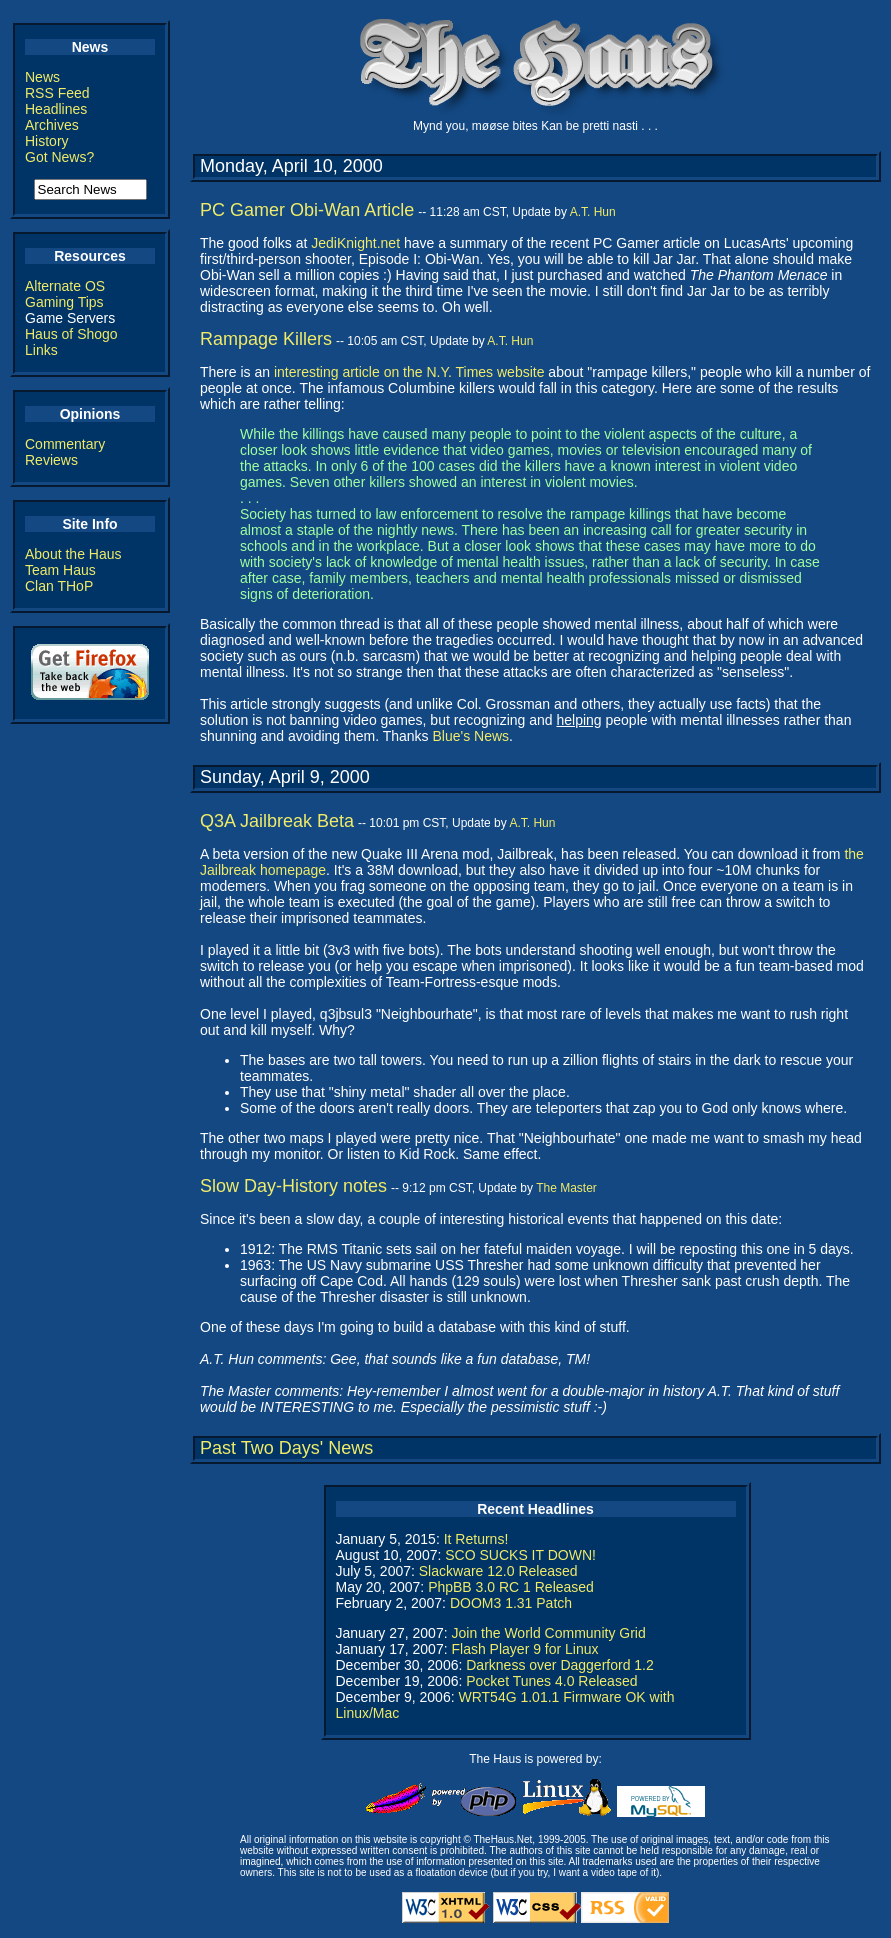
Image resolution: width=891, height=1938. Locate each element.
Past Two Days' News (286, 1448)
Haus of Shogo (71, 334)
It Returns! (476, 1539)
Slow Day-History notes (293, 1186)
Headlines (56, 109)
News (42, 77)
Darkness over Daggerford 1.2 (560, 1665)
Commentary (65, 444)
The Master (566, 1188)
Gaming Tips (64, 302)
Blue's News (470, 736)
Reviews (51, 460)
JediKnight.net (355, 243)
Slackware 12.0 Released (498, 1571)
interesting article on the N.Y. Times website (409, 372)
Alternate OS (65, 286)
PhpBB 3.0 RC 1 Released (511, 1587)
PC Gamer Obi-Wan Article (307, 210)
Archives (52, 125)
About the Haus (73, 554)
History (47, 141)
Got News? (59, 157)
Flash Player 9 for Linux (524, 1649)
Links (41, 350)
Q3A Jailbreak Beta (277, 821)
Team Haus (60, 570)
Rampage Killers (266, 339)
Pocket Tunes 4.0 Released (551, 1681)
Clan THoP (59, 586)
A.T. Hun (593, 212)
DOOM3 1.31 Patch (511, 1603)
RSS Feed (57, 93)
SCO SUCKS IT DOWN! (520, 1555)
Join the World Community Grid (548, 1633)
